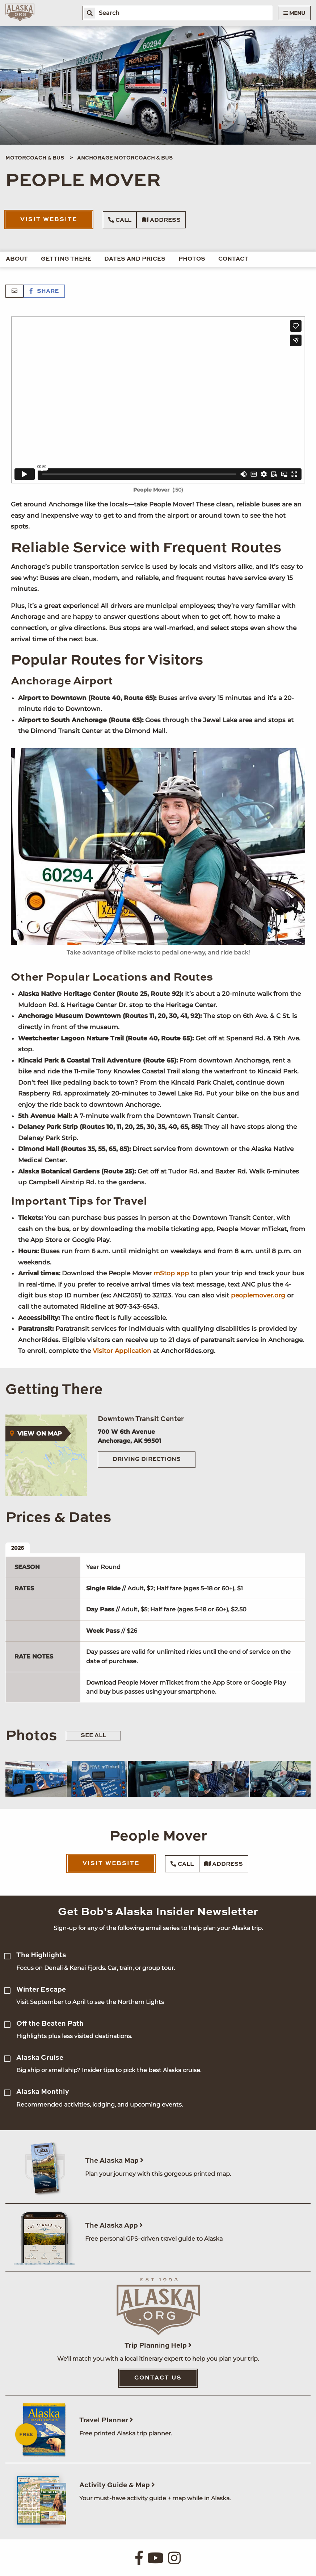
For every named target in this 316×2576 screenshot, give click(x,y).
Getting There (66, 259)
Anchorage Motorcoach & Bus (125, 158)
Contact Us (158, 2378)
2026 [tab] (17, 1548)
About (17, 259)
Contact (233, 259)
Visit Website (48, 220)
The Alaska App (114, 2225)
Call (119, 220)
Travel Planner (106, 2420)
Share (44, 291)
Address (161, 220)
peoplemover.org (258, 1295)
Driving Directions (147, 1459)
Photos (191, 259)
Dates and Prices (134, 259)
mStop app (171, 1273)
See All (93, 1736)
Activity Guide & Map (117, 2485)
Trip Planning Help (158, 2345)
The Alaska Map (114, 2160)
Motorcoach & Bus (34, 158)
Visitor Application (122, 1350)
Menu (294, 13)
